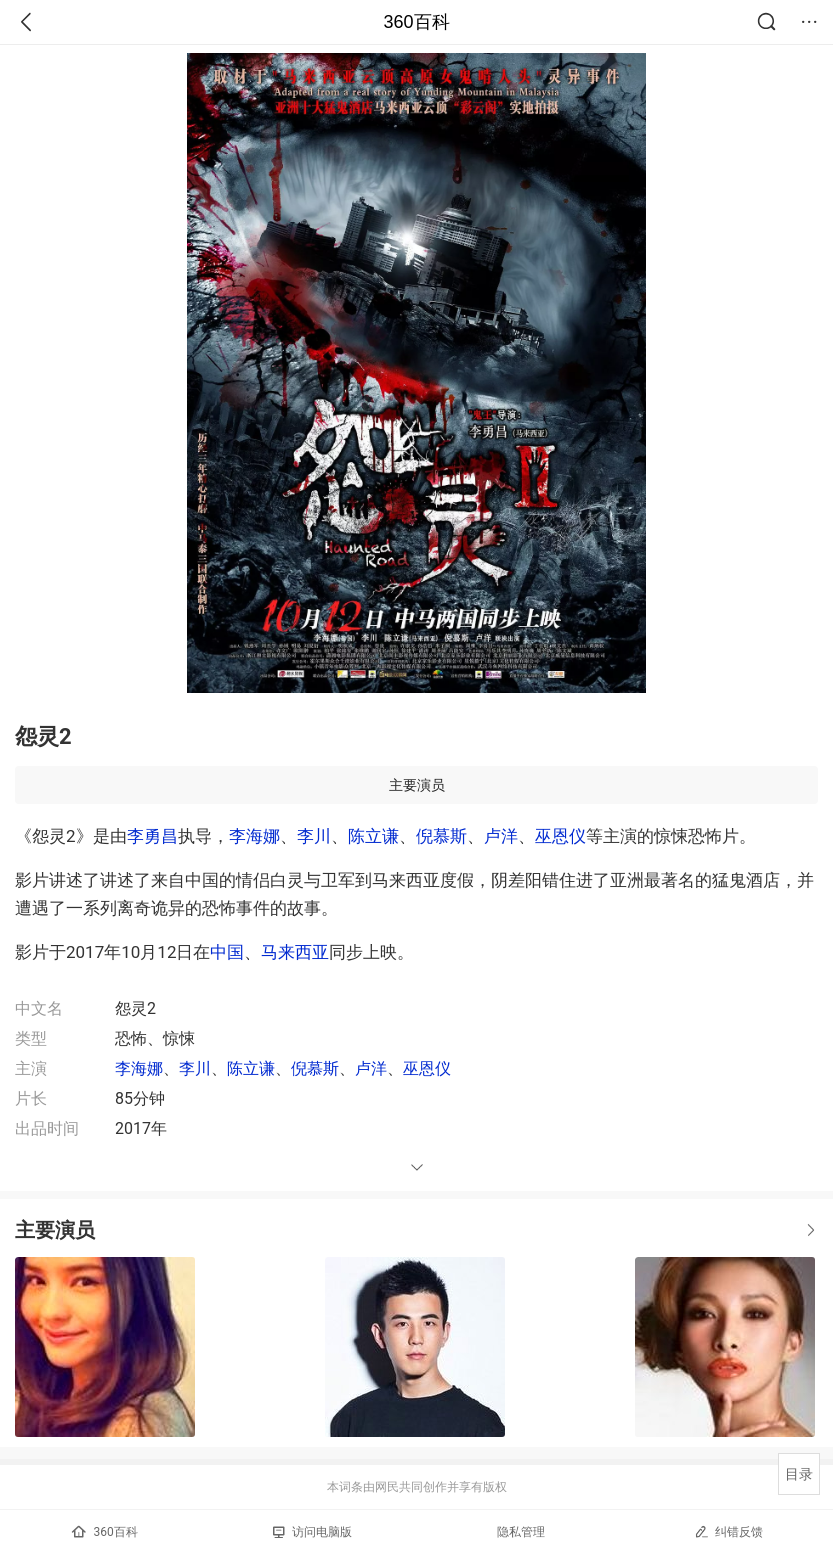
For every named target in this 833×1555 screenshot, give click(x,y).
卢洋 (501, 836)
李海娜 (254, 836)
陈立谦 (373, 836)
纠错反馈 (728, 1531)
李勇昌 (152, 836)
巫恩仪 (560, 836)
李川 (314, 836)
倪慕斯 (441, 836)
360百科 (416, 22)
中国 (227, 952)
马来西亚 (295, 952)
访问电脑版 (312, 1532)
